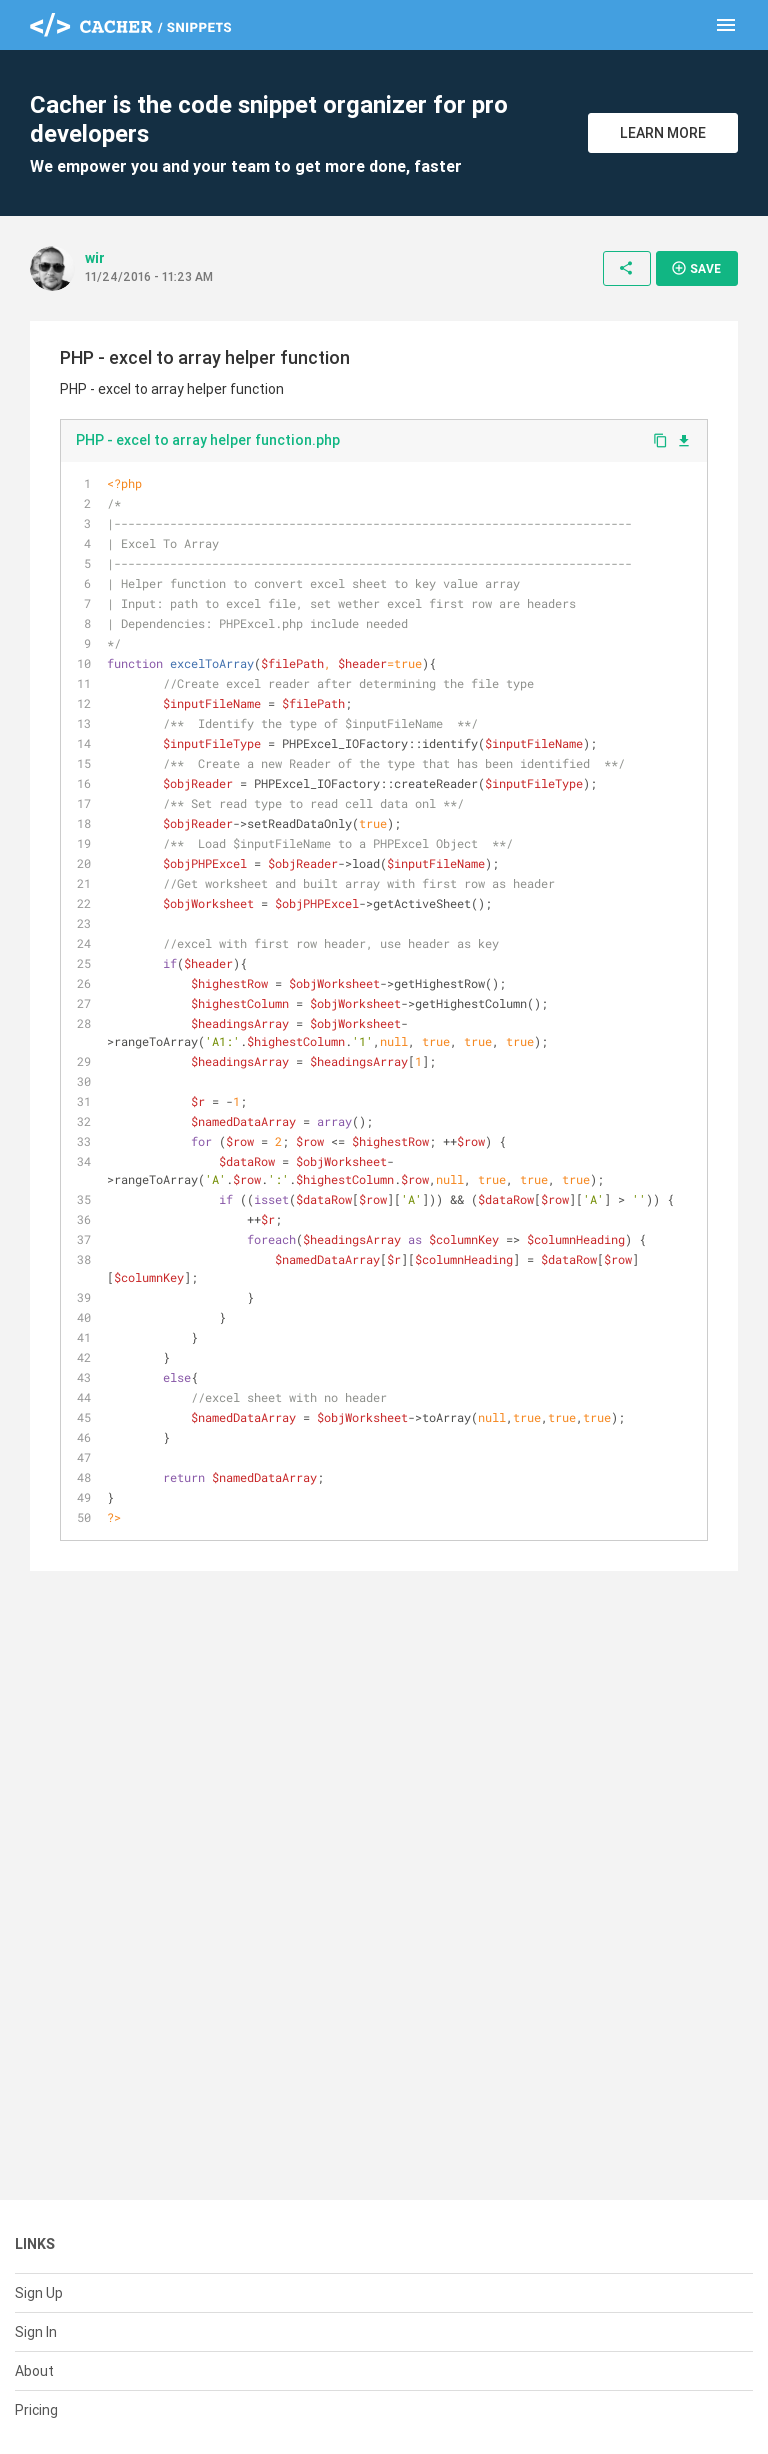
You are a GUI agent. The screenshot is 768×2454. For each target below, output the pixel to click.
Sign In (36, 2332)
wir (95, 258)
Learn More (663, 133)
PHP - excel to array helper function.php (208, 440)
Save (696, 268)
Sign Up (39, 2293)
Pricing (36, 2410)
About (34, 2371)
